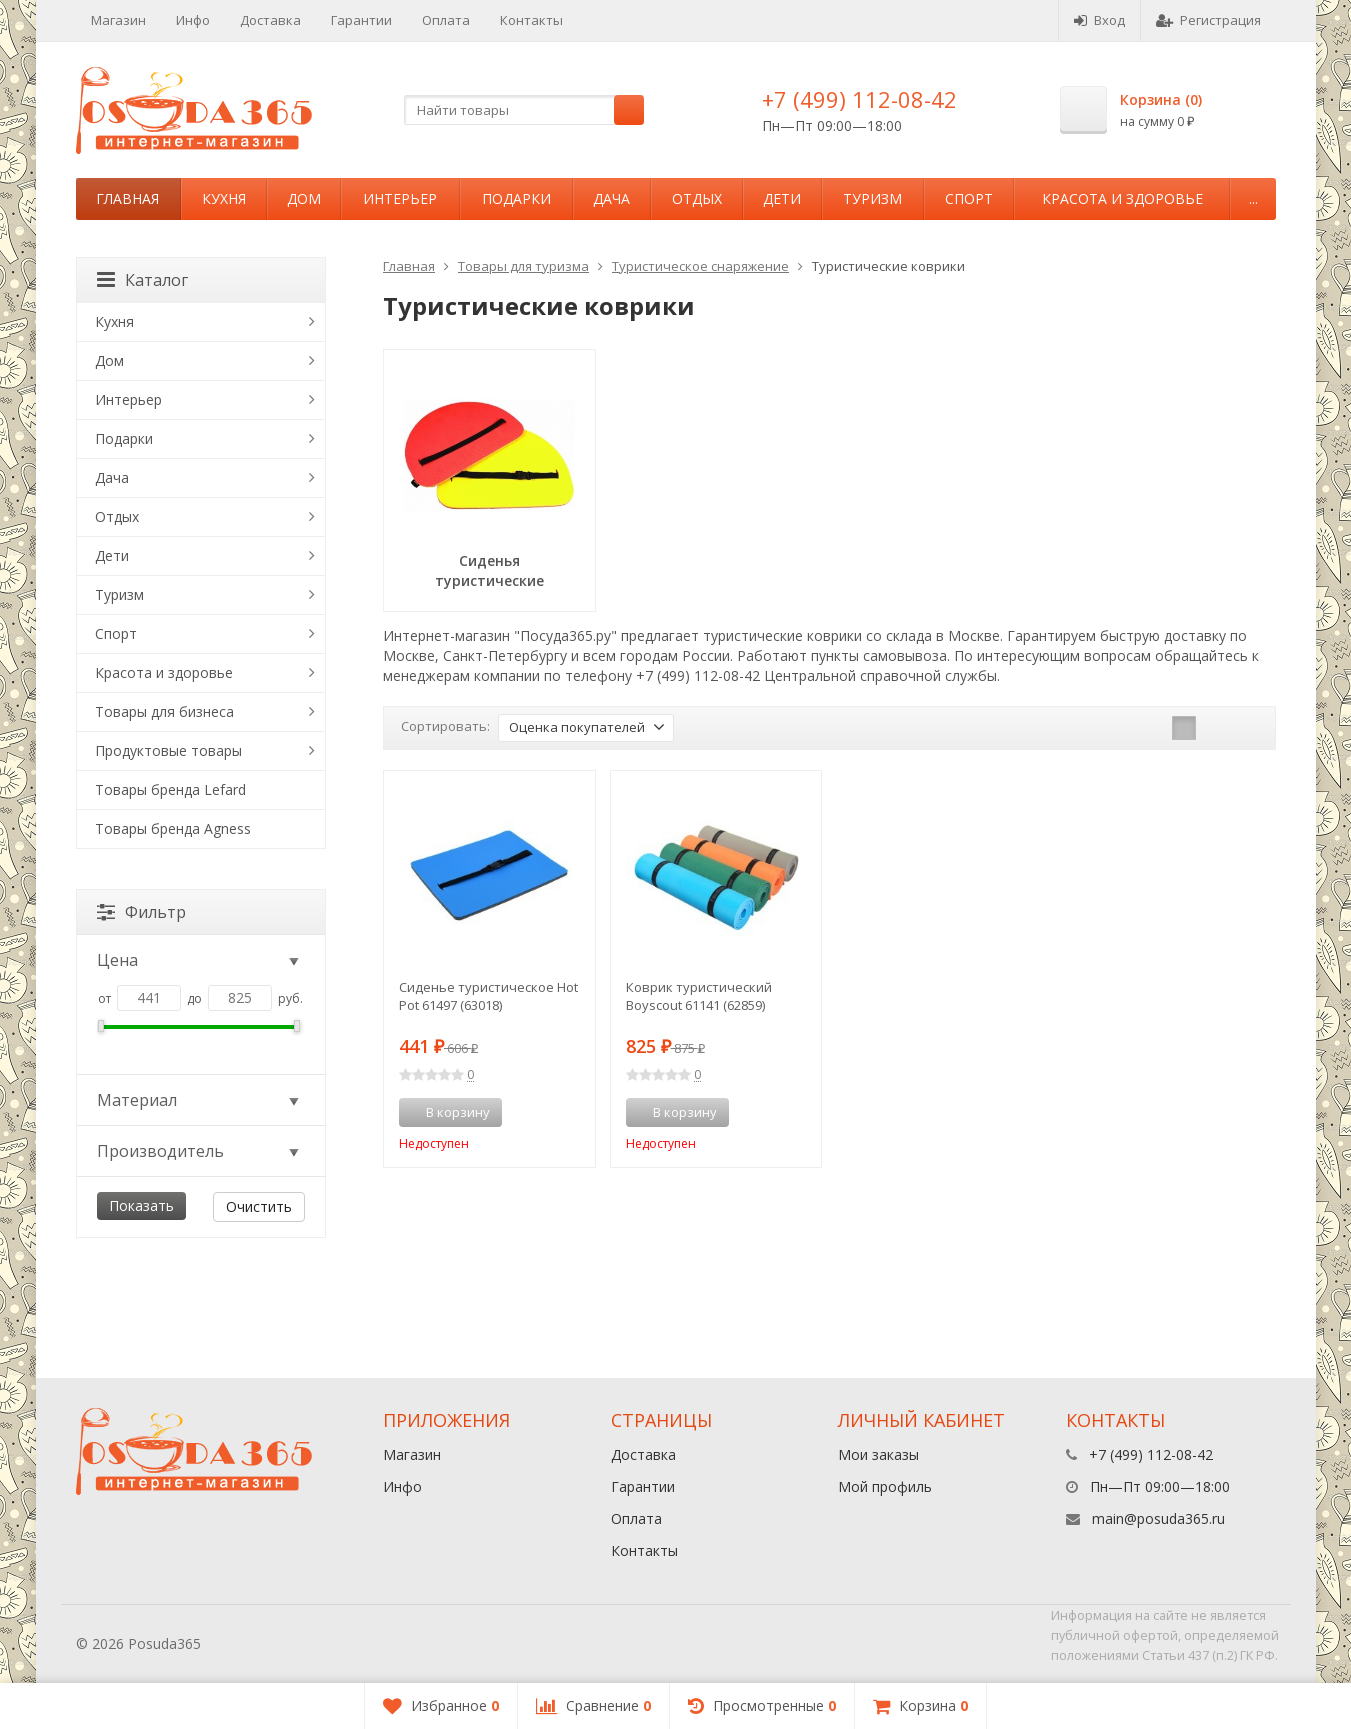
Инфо (193, 20)
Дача (611, 198)
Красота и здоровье (1122, 198)
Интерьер (400, 198)
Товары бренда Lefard (170, 789)
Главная (127, 198)
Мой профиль (885, 1486)
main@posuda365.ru (1158, 1518)
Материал (200, 1100)
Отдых (697, 198)
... (1253, 198)
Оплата (446, 20)
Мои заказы (878, 1454)
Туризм (872, 198)
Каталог (142, 280)
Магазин (118, 20)
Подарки (516, 198)
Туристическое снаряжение (700, 266)
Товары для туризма (523, 266)
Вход (1099, 20)
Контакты (531, 20)
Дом (304, 198)
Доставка (270, 20)
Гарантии (361, 20)
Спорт (969, 198)
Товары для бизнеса (164, 711)
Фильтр (141, 912)
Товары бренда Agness (173, 828)
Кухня (224, 198)
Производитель (200, 1151)
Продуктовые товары (168, 750)
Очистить (259, 1206)
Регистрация (1208, 20)
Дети (782, 198)
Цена (200, 960)
